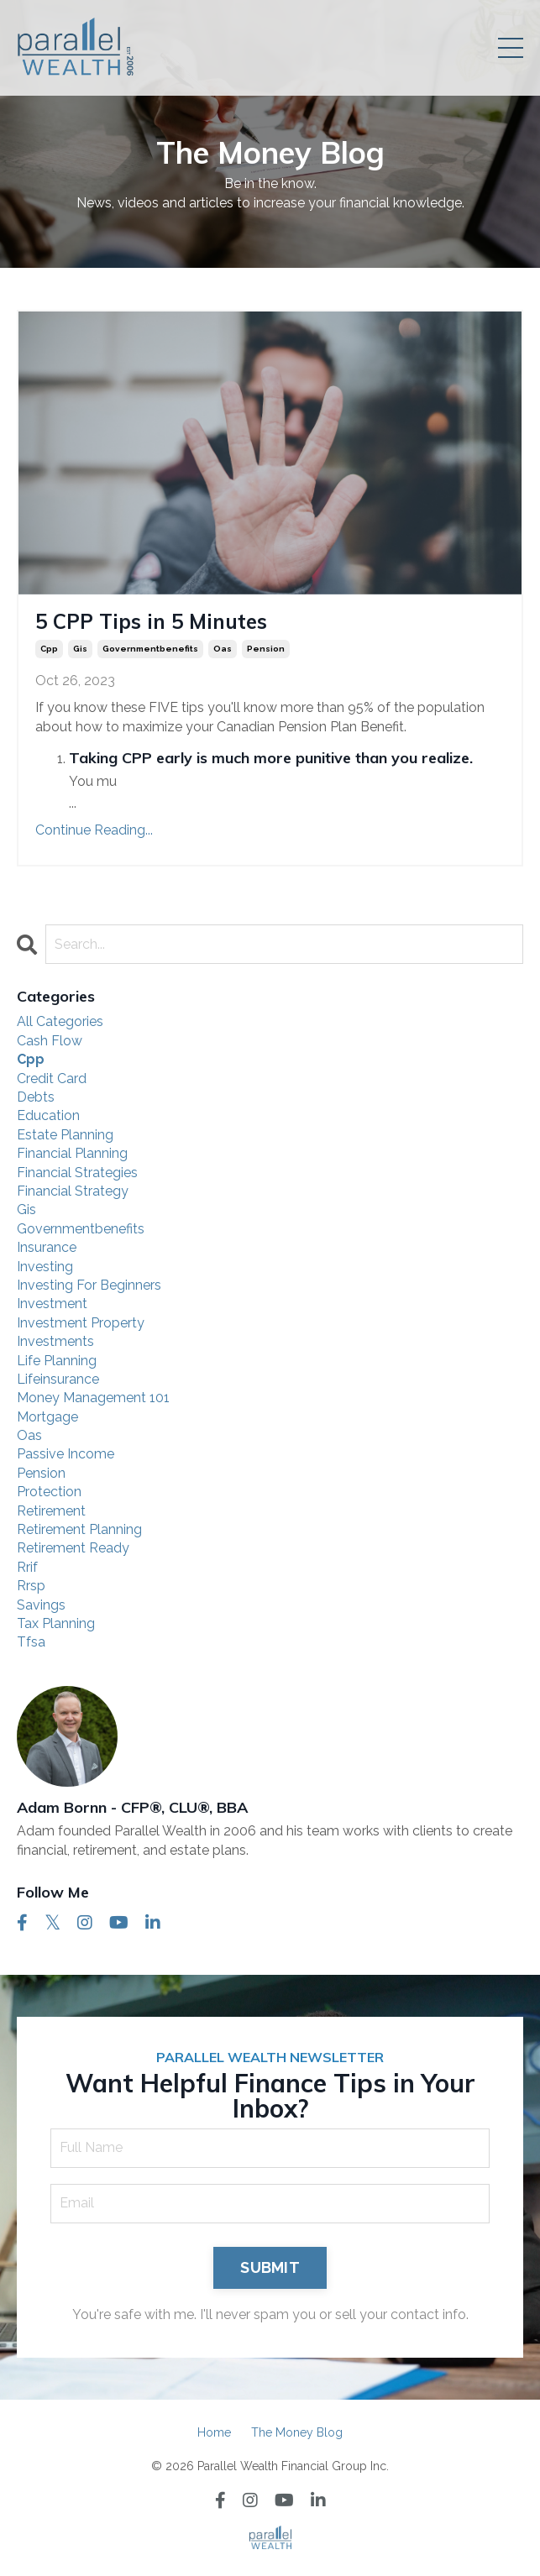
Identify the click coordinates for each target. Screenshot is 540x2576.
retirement (51, 1511)
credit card (52, 1078)
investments (55, 1341)
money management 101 (93, 1398)
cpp (49, 648)
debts (36, 1097)
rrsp (31, 1586)
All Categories (60, 1021)
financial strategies (77, 1173)
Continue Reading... (94, 830)
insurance (46, 1247)
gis (80, 648)
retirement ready (73, 1548)
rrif (27, 1567)
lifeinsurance (58, 1379)
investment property (80, 1323)
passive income (65, 1454)
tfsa (31, 1642)
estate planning (65, 1135)
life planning (57, 1361)
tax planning (56, 1623)
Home (214, 2432)
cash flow (49, 1041)
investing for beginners (89, 1285)
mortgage (47, 1417)
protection (49, 1492)
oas (222, 648)
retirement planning (79, 1529)
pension (266, 648)
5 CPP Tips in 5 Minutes (151, 621)
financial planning (72, 1153)
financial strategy (72, 1191)
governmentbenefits (150, 648)
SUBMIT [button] (270, 2267)
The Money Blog (297, 2432)
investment (52, 1304)
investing (45, 1267)
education (48, 1115)
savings (41, 1605)
